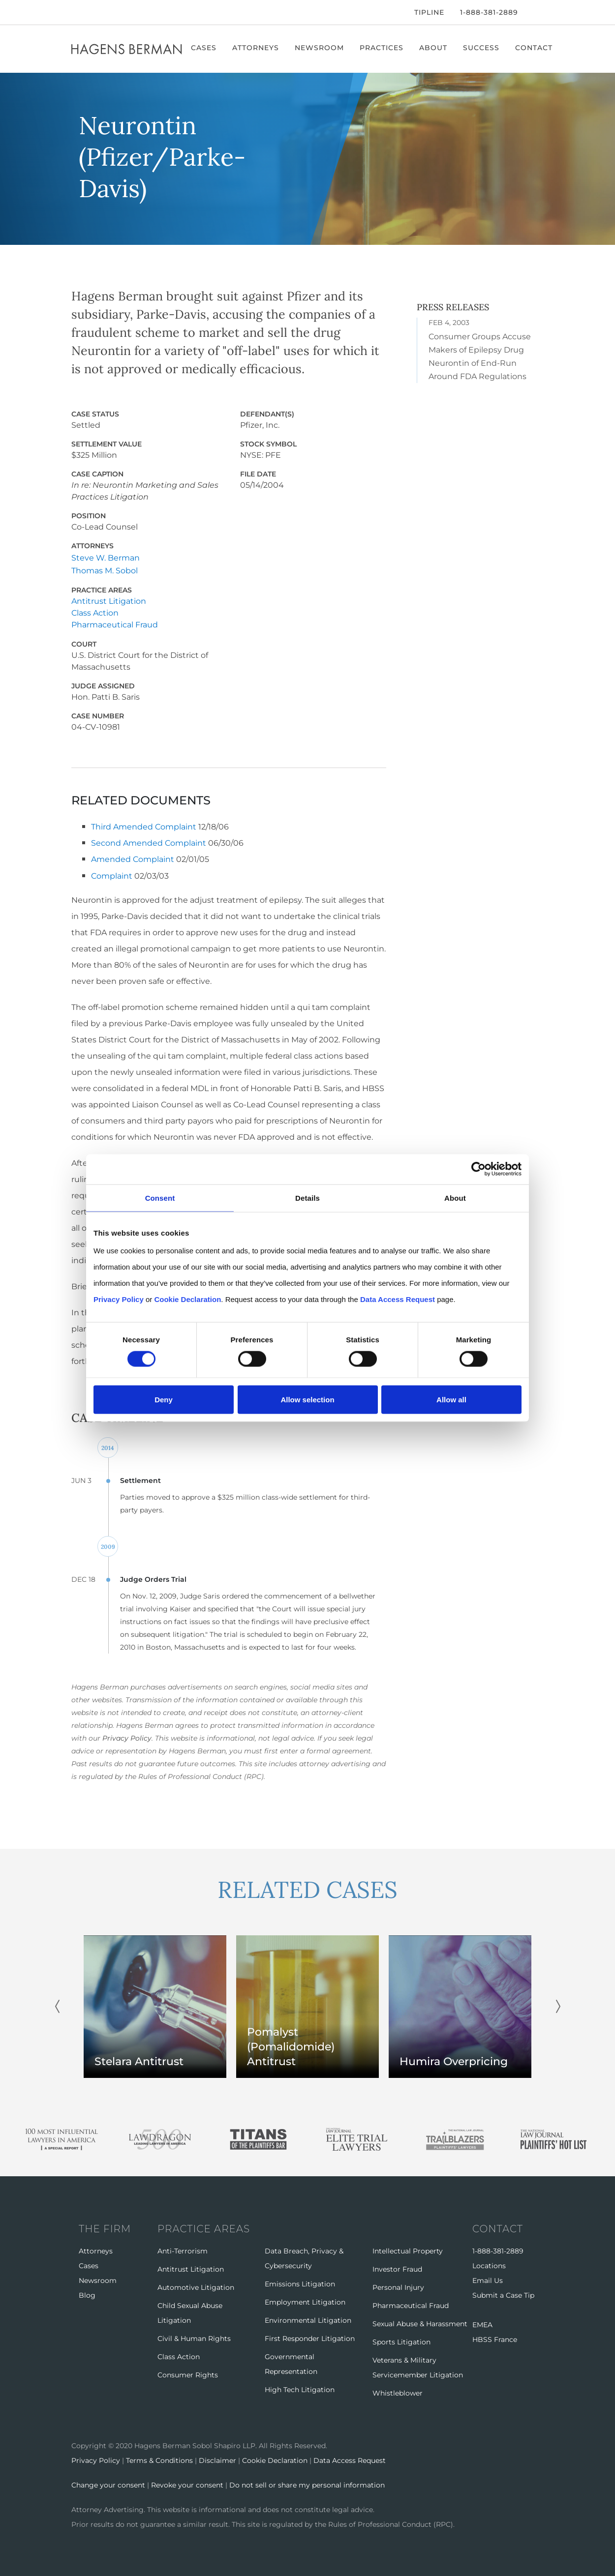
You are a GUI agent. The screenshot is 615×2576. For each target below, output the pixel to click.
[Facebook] (73, 12)
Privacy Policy (127, 1736)
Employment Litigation (305, 2300)
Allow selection (307, 1399)
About (434, 47)
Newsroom (320, 47)
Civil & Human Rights (194, 2337)
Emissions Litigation (300, 2282)
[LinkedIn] (103, 12)
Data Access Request (349, 2459)
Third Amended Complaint (143, 825)
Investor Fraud (397, 2267)
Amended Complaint (132, 858)
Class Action (95, 612)
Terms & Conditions (159, 2459)
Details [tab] (307, 1197)
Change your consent (108, 2483)
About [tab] (455, 1197)
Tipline (429, 12)
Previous (57, 2005)
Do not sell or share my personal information (307, 2483)
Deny (163, 1399)
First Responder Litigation (310, 2337)
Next (558, 2005)
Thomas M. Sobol (104, 570)
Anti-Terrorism (182, 2249)
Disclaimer (217, 2459)
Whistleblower (397, 2391)
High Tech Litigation (300, 2388)
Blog (87, 2293)
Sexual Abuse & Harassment (419, 2322)
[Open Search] (538, 13)
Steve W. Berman (105, 558)
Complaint (111, 874)
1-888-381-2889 (489, 12)
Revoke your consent (187, 2483)
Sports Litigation (401, 2340)
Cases (204, 47)
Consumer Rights (187, 2373)
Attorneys (256, 47)
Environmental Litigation (308, 2318)
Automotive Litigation (195, 2285)
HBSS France (494, 2338)
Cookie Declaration (275, 2459)
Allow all (451, 1399)
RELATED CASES (307, 1887)
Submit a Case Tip (503, 2293)
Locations (489, 2264)
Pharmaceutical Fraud (114, 624)
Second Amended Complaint (148, 842)
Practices (382, 47)
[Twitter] (87, 12)
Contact (535, 47)
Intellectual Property (407, 2249)
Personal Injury (398, 2285)
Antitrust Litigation (108, 600)
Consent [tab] (160, 1197)
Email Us (487, 2279)
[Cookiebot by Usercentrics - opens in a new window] (478, 1169)
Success (482, 47)
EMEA (482, 2323)
